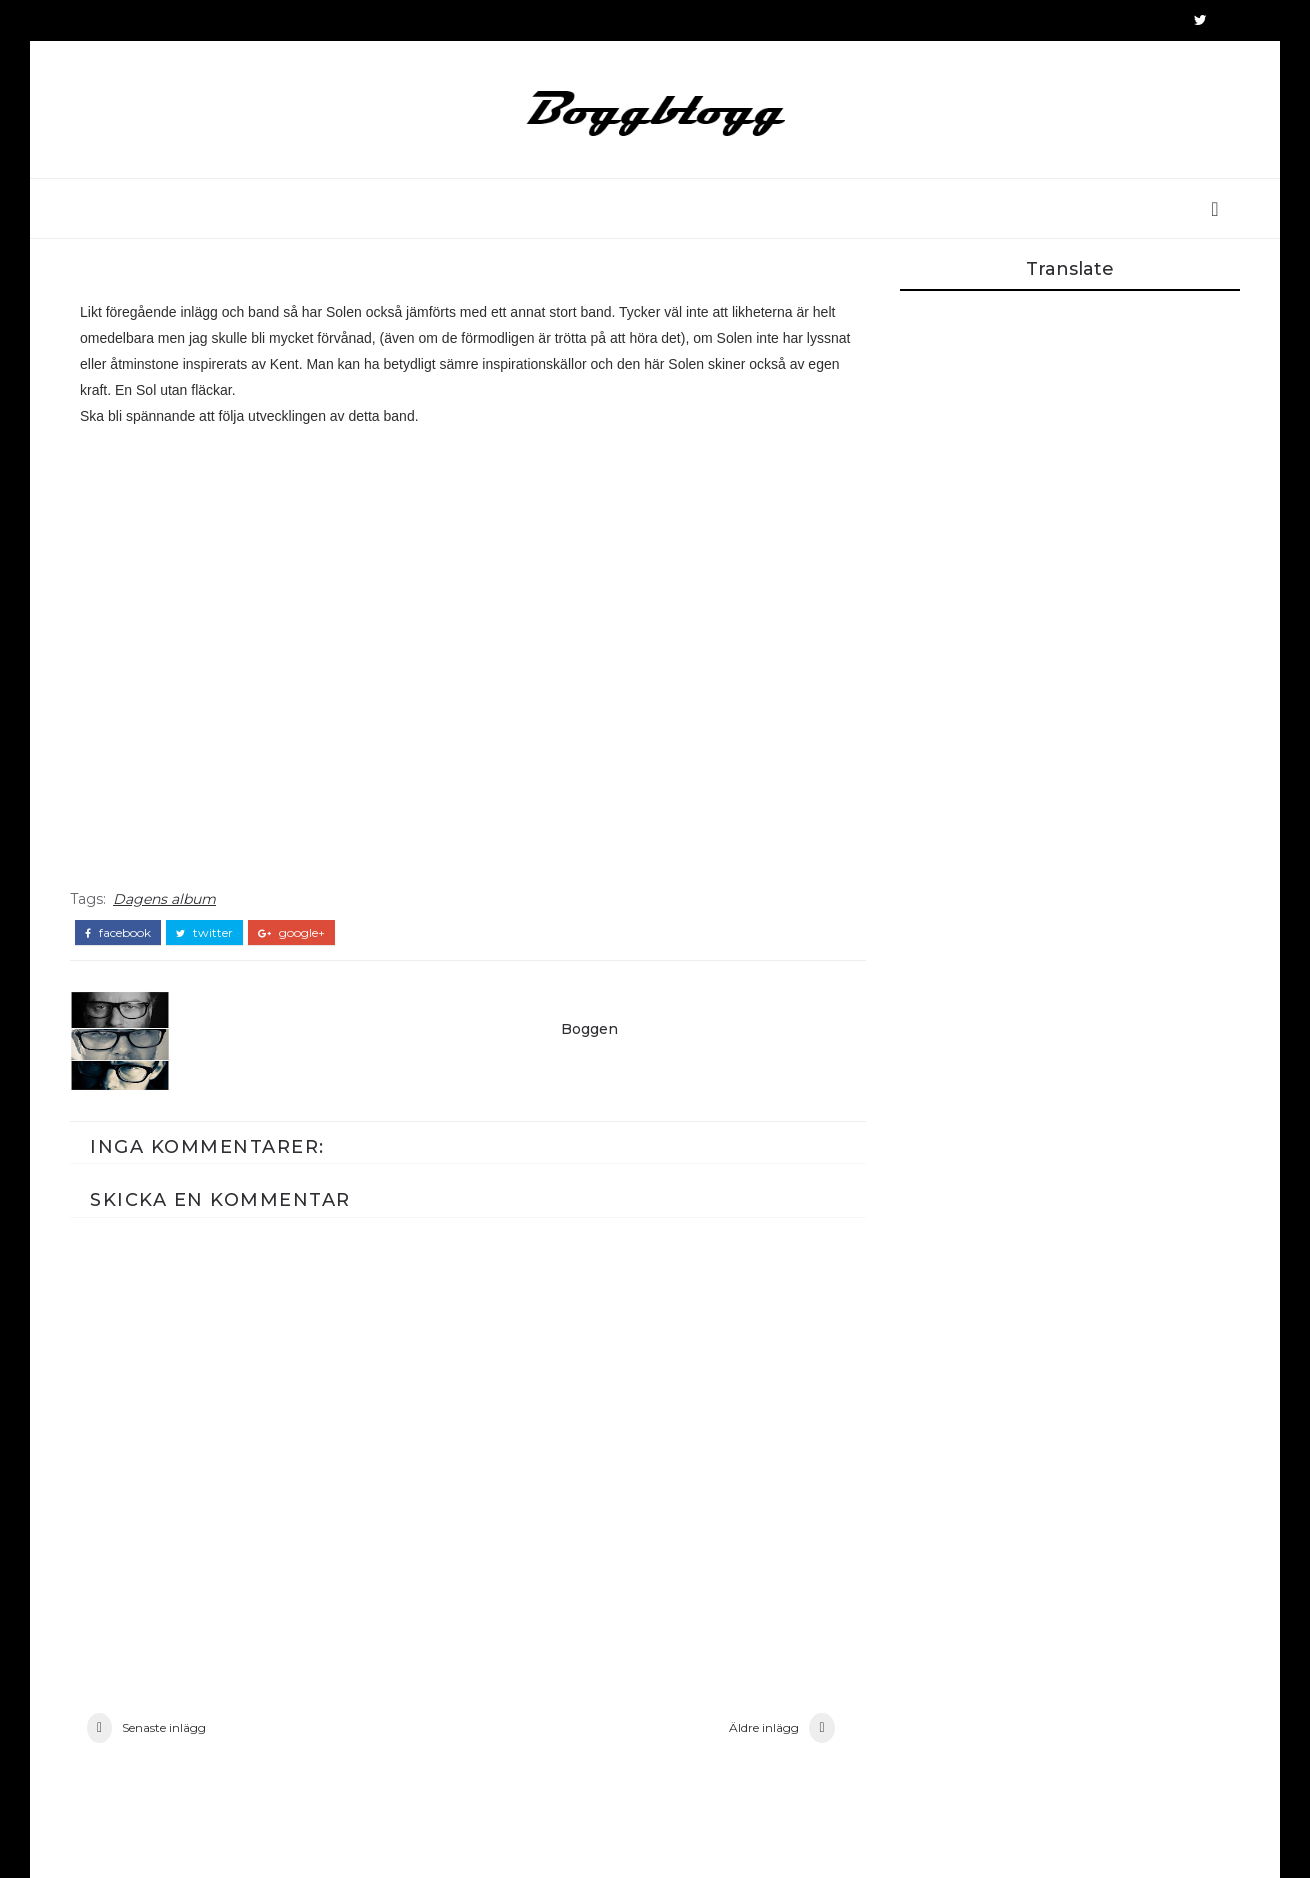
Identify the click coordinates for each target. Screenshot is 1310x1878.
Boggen (589, 1029)
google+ (291, 933)
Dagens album (164, 899)
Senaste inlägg (164, 1727)
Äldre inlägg (764, 1727)
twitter (204, 933)
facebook (118, 933)
